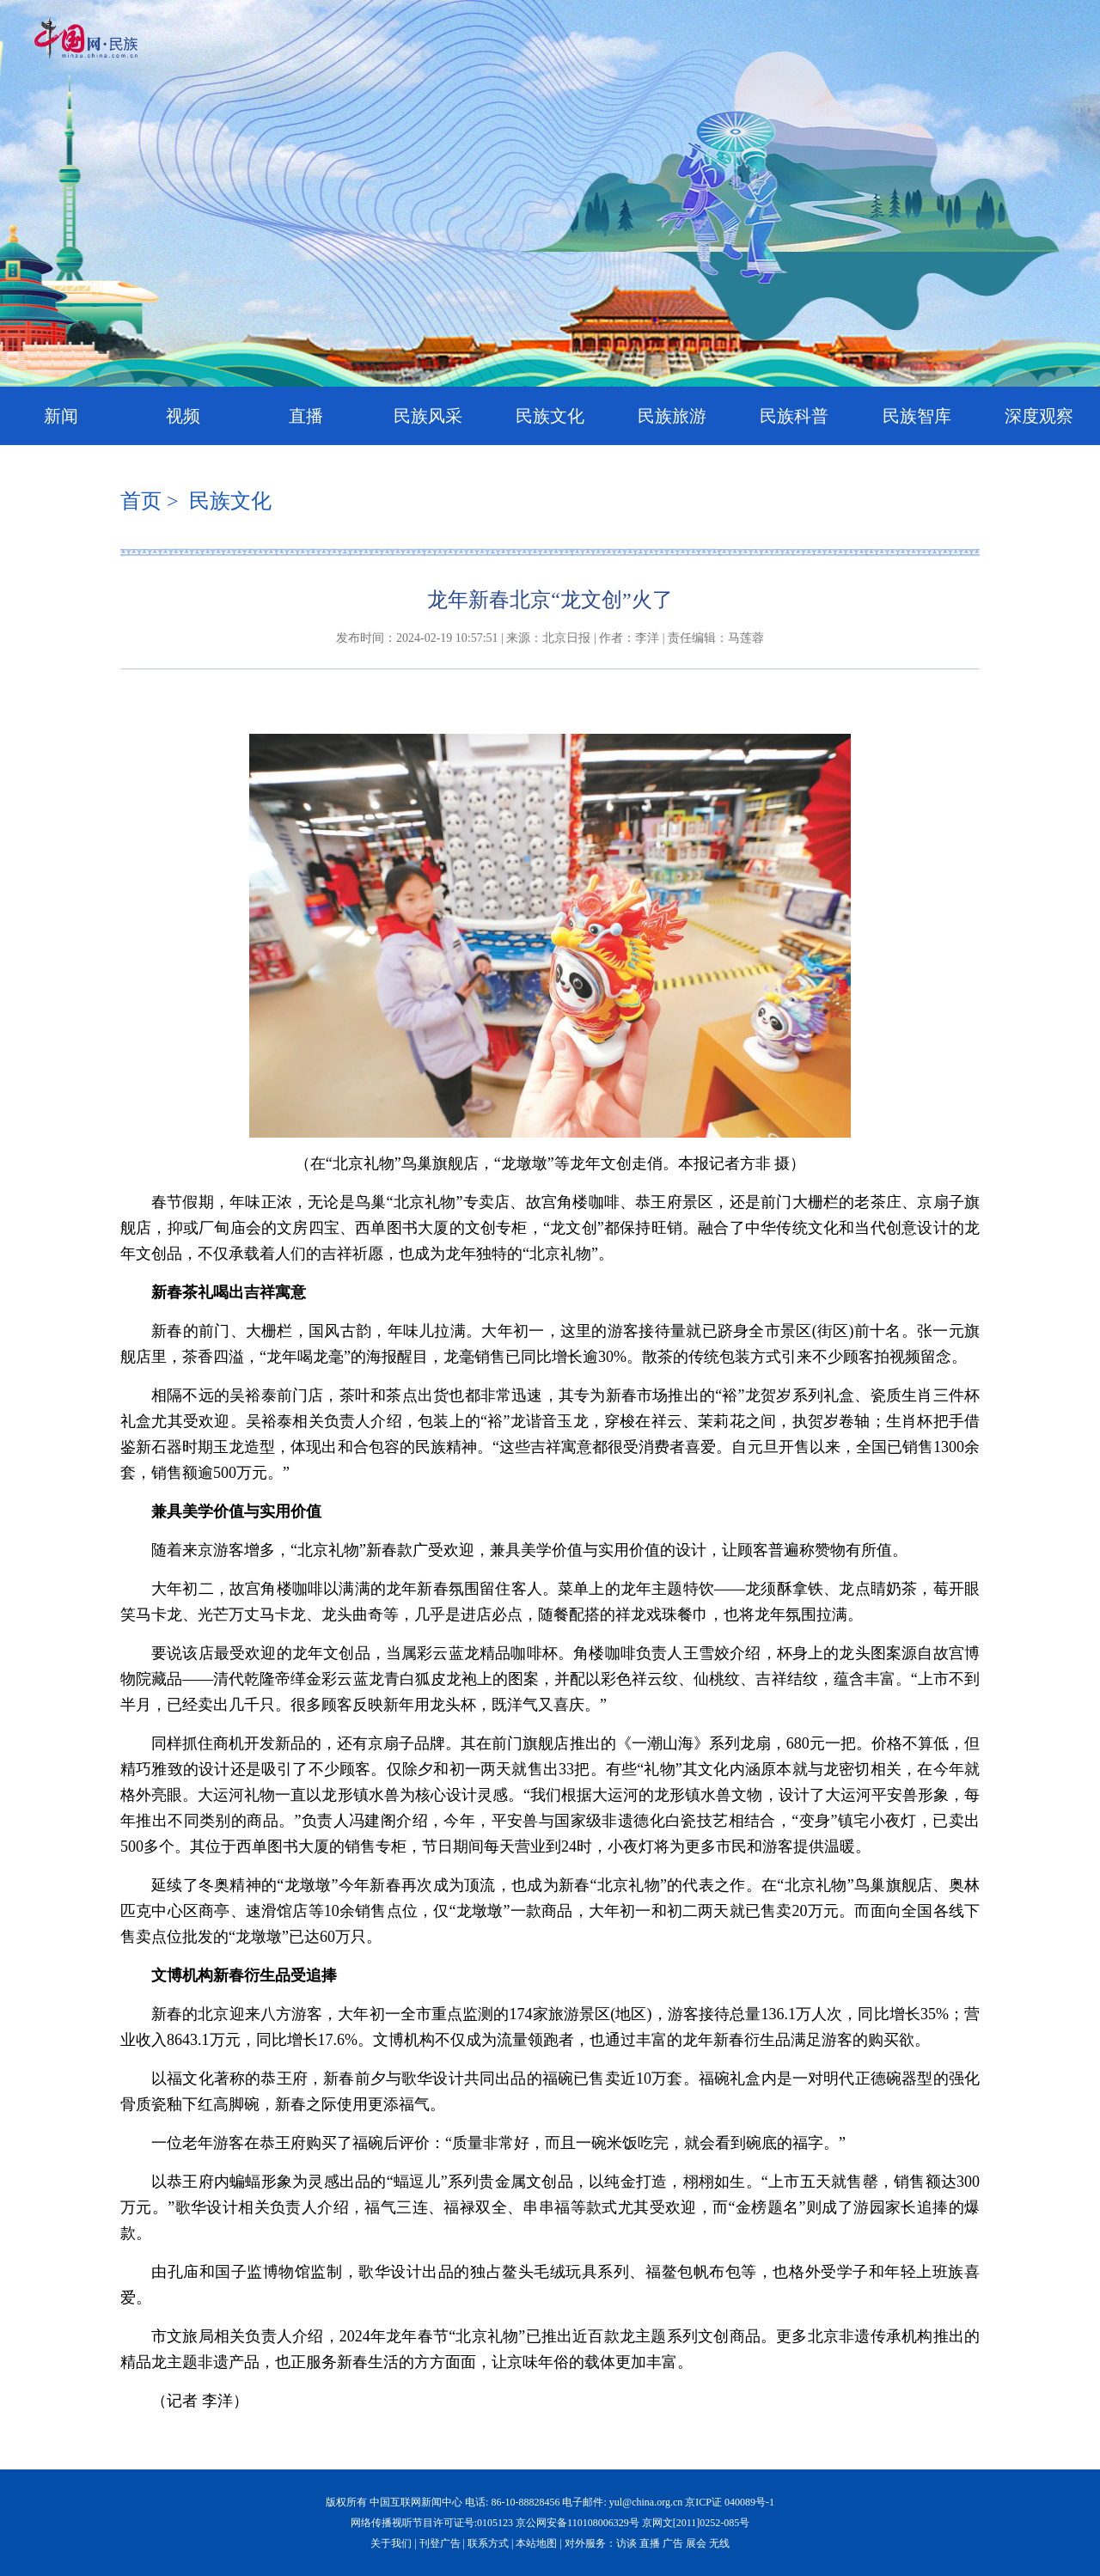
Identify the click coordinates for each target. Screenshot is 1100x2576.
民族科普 (794, 415)
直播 (306, 415)
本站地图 (536, 2543)
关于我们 (391, 2543)
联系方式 (488, 2543)
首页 (141, 501)
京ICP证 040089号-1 (729, 2502)
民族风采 (428, 415)
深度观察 (1039, 415)
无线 (719, 2543)
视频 (183, 415)
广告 (673, 2543)
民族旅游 (672, 415)
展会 (696, 2543)
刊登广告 (440, 2543)
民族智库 (917, 415)
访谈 (626, 2543)
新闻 (61, 415)
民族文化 (550, 415)
